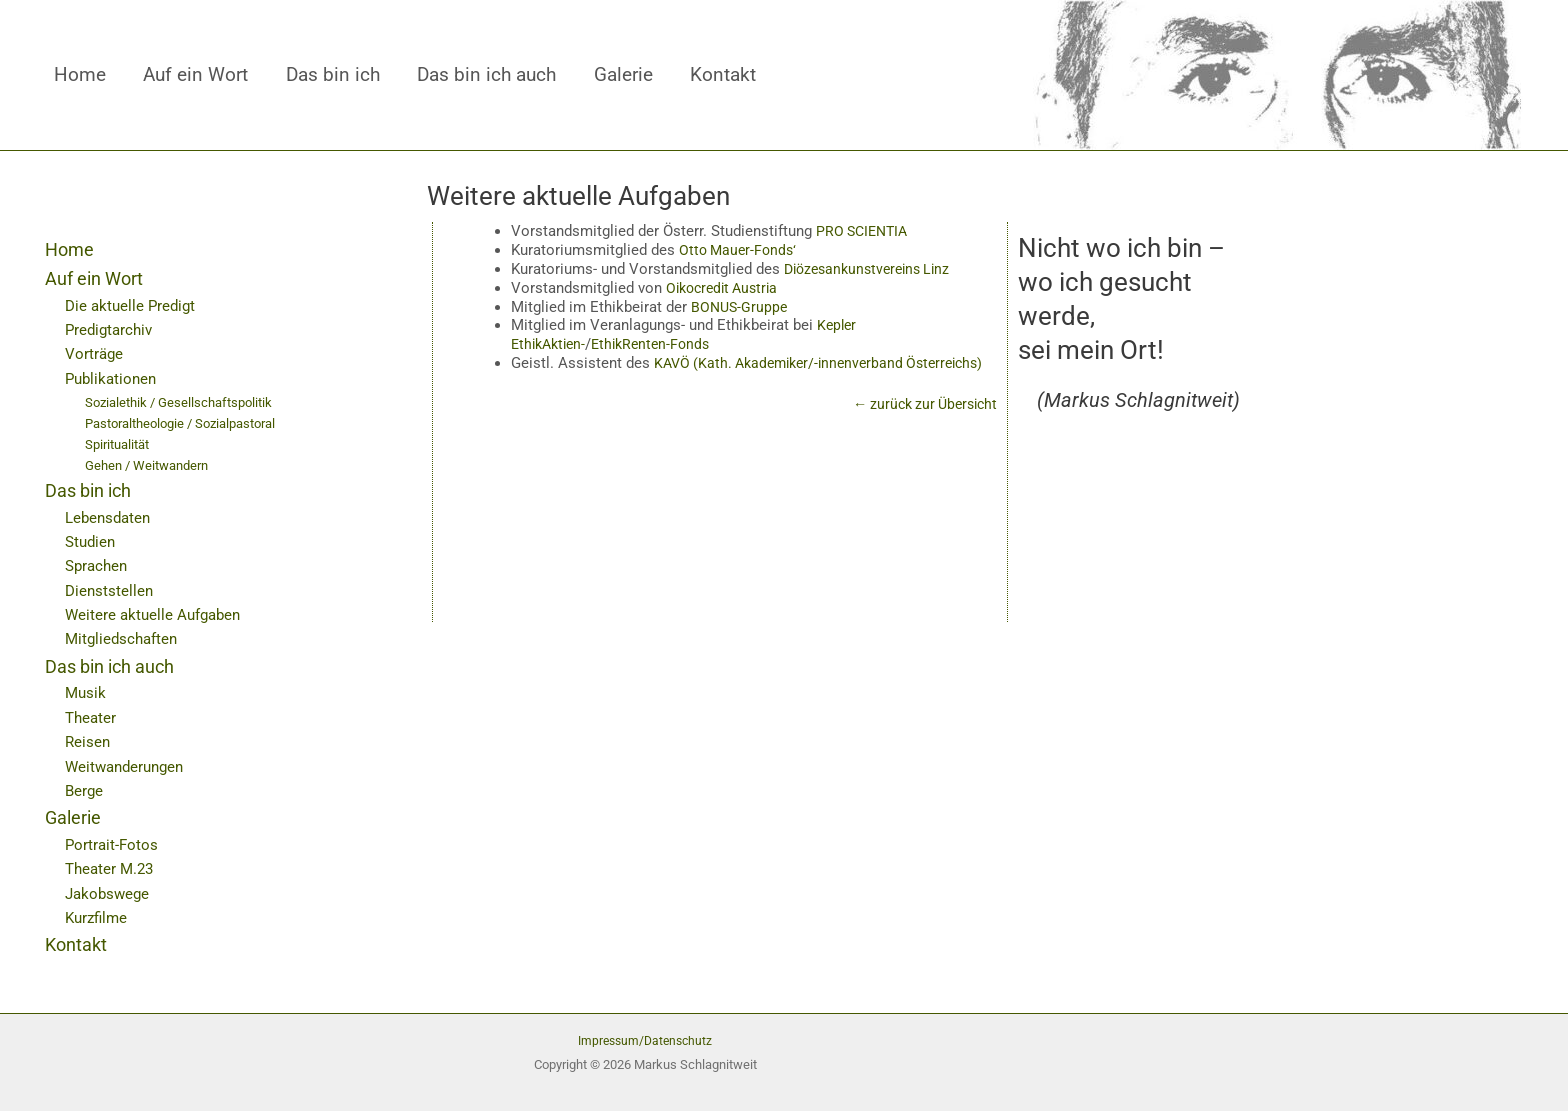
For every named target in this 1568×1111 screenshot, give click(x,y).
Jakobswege (109, 892)
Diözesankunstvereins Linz (873, 269)
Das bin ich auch (486, 75)
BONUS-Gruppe (741, 306)
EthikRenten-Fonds (660, 344)
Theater (92, 716)
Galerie (623, 75)
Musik (86, 692)
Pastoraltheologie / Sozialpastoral (190, 423)
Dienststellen (110, 589)
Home (80, 75)
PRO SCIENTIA (865, 231)
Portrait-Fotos (113, 844)
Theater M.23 (112, 868)
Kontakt (723, 75)
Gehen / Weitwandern (152, 464)
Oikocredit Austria (726, 288)
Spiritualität (121, 443)
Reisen (88, 741)
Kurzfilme (98, 917)
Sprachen (98, 565)
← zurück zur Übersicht (919, 423)
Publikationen (113, 378)
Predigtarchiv (111, 329)
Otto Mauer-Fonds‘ (740, 250)
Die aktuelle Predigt (133, 305)
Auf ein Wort (195, 75)
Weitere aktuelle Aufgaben (157, 614)
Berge (85, 790)
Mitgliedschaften (124, 638)
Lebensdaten (110, 516)
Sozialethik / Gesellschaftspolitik (185, 402)
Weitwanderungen (128, 765)
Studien (92, 541)
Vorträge (95, 353)
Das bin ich (333, 75)
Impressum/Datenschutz (645, 1040)
